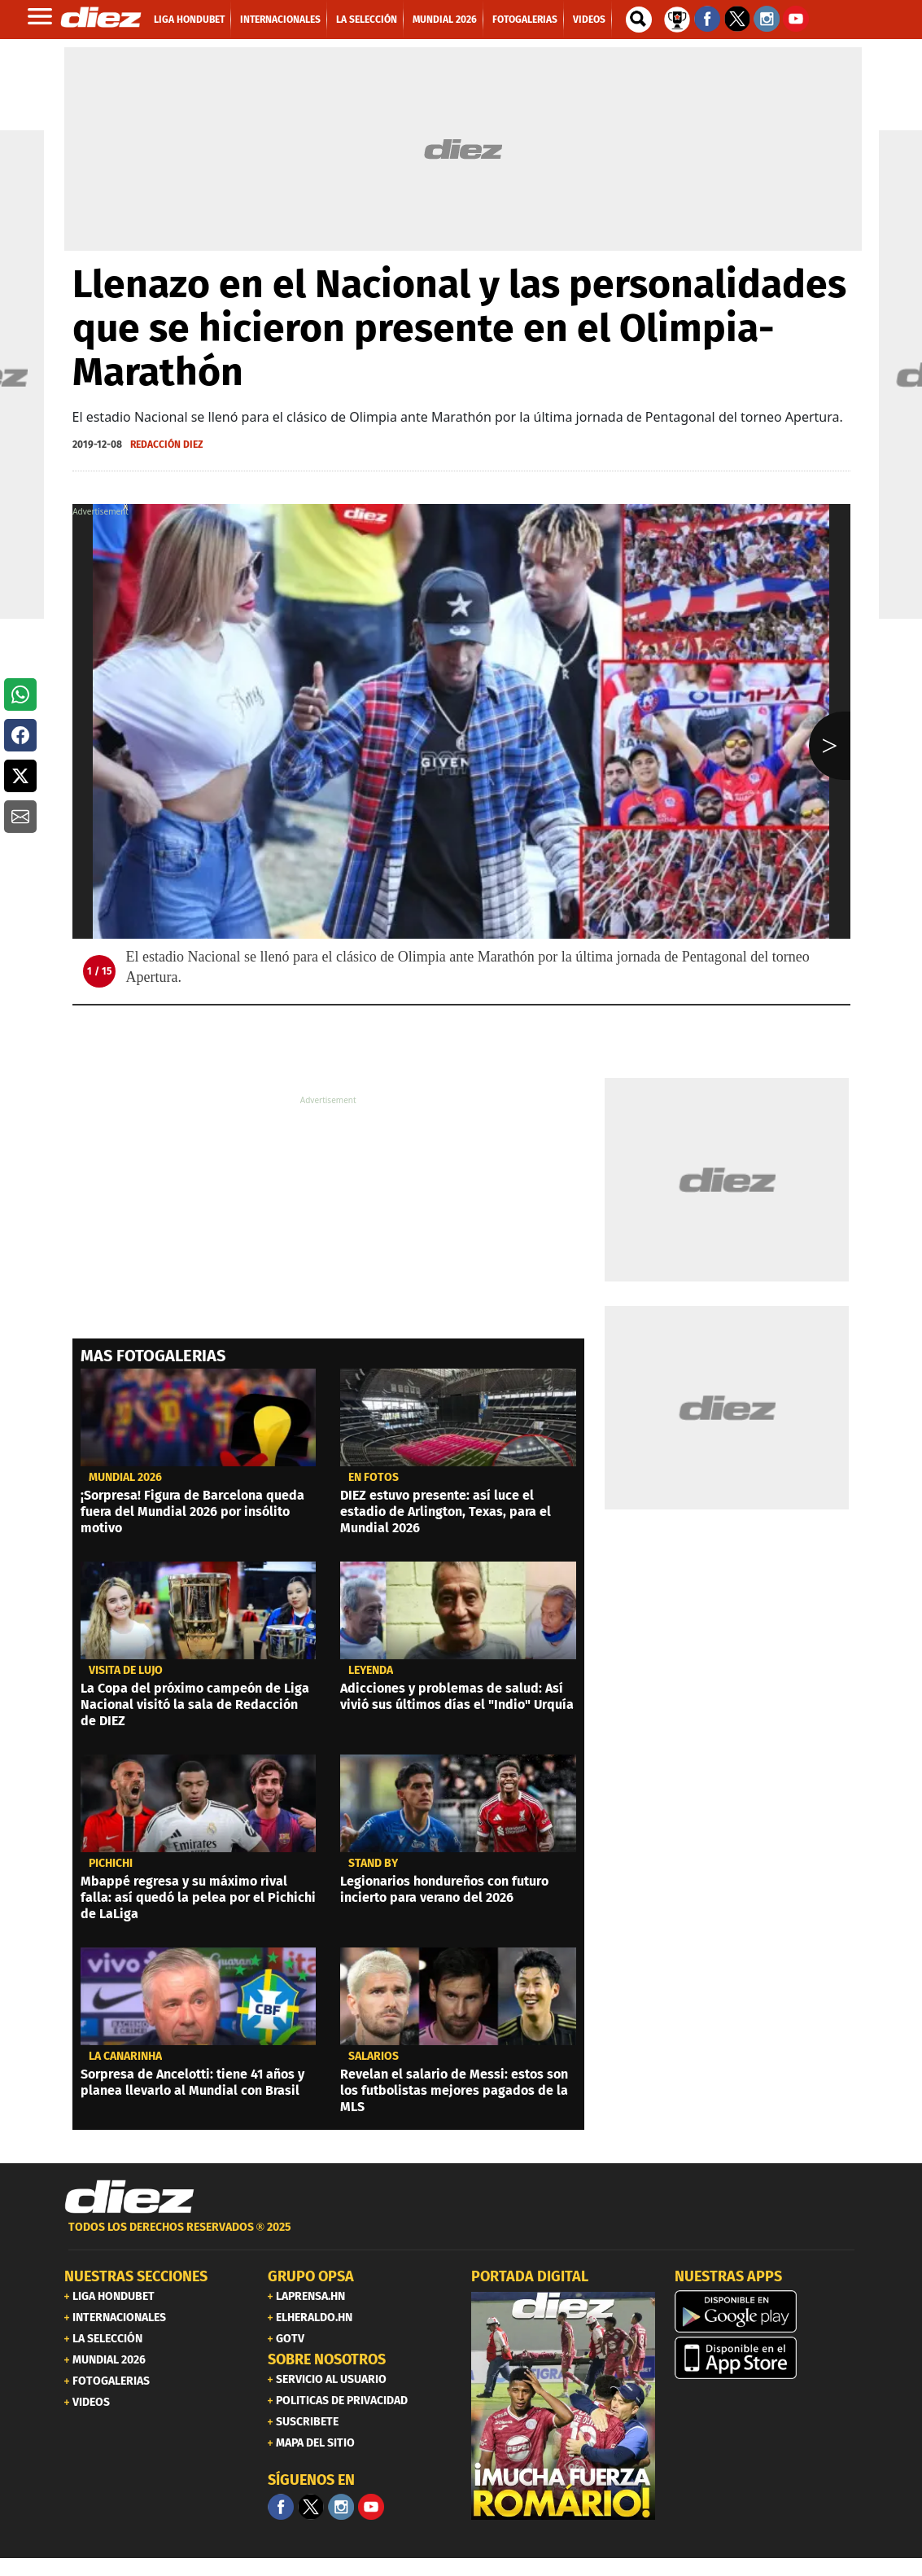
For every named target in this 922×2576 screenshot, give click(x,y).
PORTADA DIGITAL (529, 2276)
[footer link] (461, 2236)
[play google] (767, 2311)
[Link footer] (129, 2197)
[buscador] (639, 20)
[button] (20, 694)
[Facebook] (281, 2507)
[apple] (767, 2358)
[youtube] (371, 2507)
